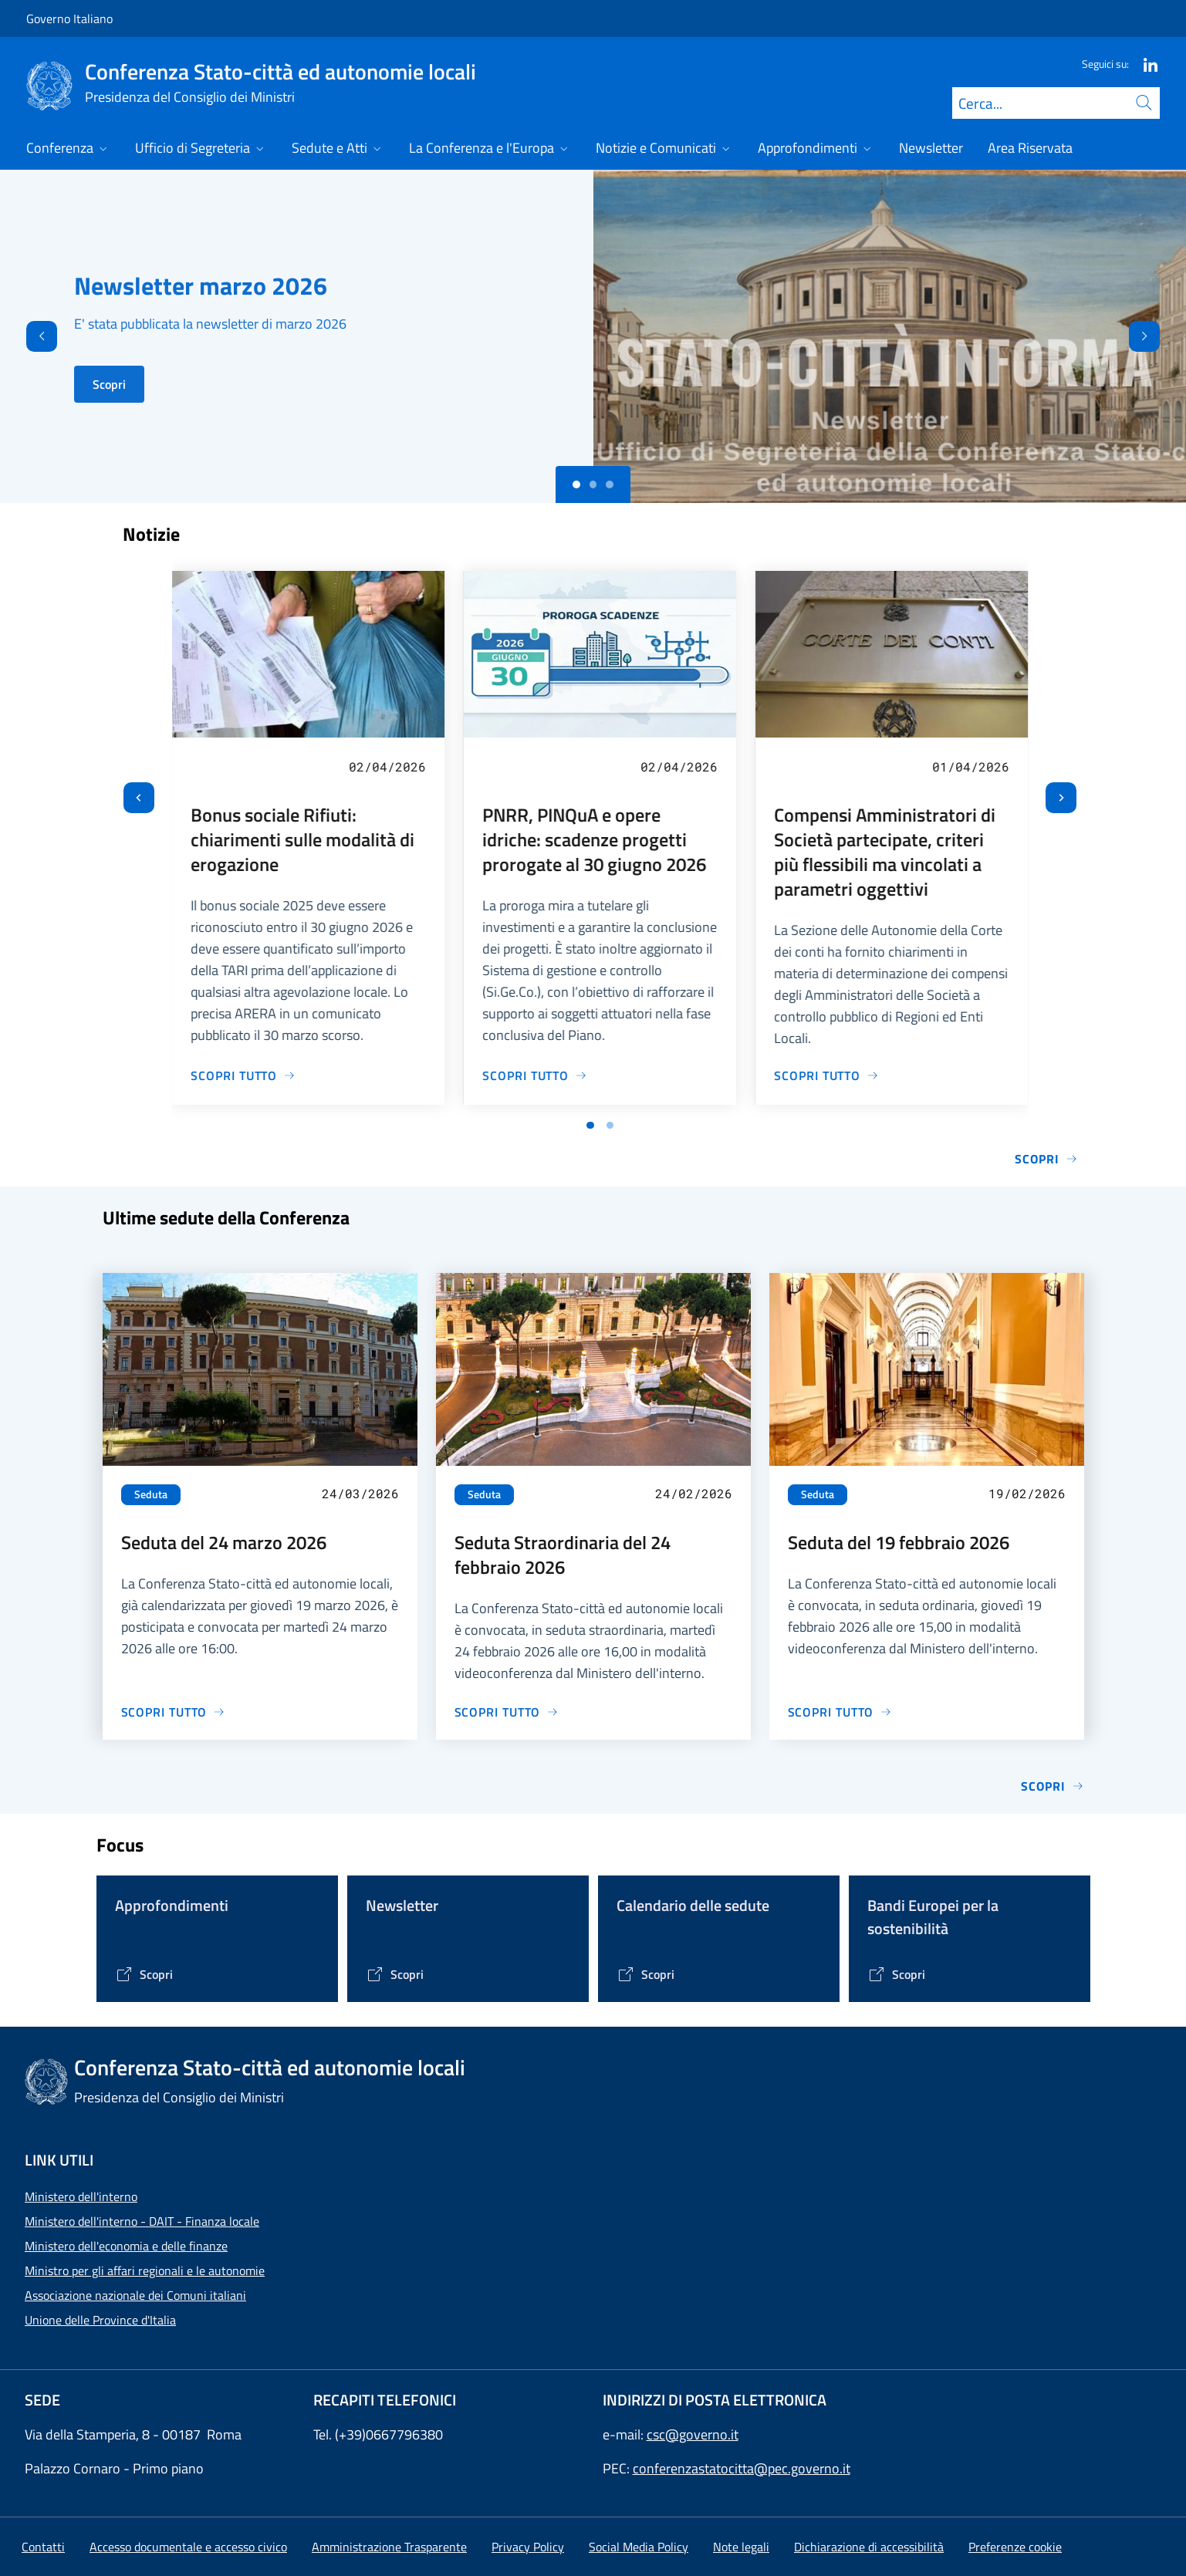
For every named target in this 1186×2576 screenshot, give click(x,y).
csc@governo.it (692, 2434)
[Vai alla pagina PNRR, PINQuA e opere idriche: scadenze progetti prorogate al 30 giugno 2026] (534, 1075)
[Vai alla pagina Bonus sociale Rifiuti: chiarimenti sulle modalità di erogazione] (243, 1075)
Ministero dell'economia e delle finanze (126, 2246)
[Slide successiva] (1061, 797)
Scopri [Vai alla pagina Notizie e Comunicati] (1046, 1159)
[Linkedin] (1144, 63)
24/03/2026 (360, 1493)
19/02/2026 (1027, 1493)
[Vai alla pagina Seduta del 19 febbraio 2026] (840, 1712)
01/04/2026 (970, 766)
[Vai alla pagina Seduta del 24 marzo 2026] (173, 1712)
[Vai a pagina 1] (590, 1125)
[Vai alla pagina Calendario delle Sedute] (645, 1974)
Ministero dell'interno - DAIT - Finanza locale (142, 2221)
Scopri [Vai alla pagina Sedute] (1052, 1786)
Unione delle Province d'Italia (100, 2320)
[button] (1015, 2546)
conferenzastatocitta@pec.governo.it (741, 2468)
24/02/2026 (693, 1493)
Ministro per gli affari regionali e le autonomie (145, 2270)
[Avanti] (1157, 336)
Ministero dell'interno (81, 2196)
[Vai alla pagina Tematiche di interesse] (144, 1974)
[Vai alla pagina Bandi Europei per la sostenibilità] (896, 1974)
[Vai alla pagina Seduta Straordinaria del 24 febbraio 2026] (506, 1712)
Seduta (150, 1494)
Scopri (109, 384)
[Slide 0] (576, 484)
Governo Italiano (69, 18)
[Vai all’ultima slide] (138, 797)
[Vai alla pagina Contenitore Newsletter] (395, 1974)
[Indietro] (28, 336)
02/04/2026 (387, 766)
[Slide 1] (593, 484)
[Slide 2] (609, 484)
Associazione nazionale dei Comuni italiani (135, 2295)
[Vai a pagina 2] (610, 1125)
